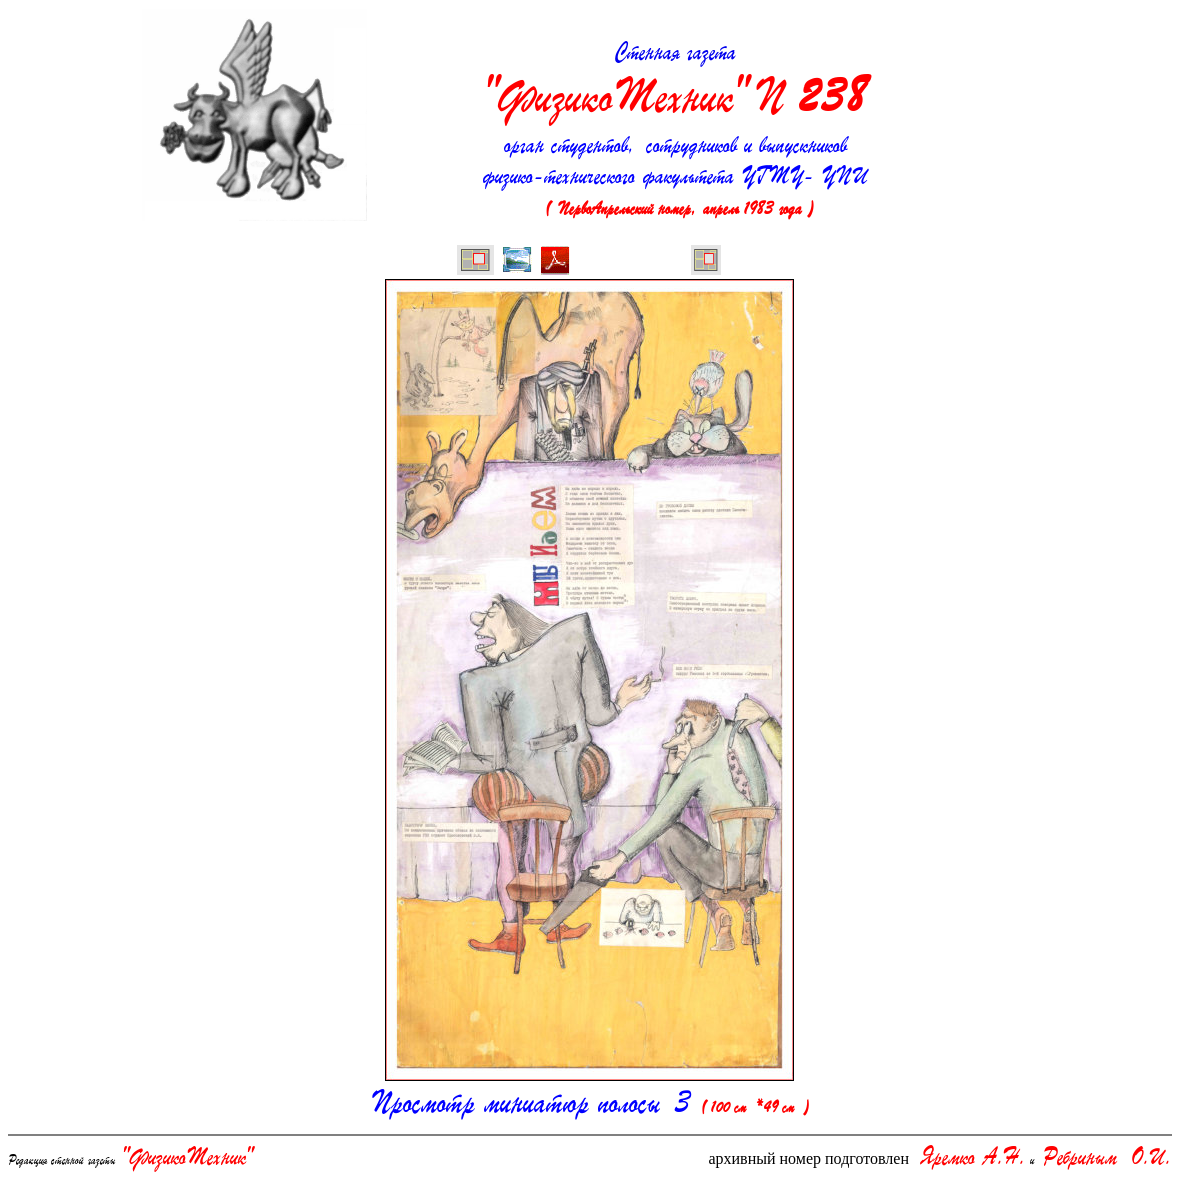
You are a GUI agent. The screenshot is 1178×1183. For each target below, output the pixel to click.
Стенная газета (675, 84)
